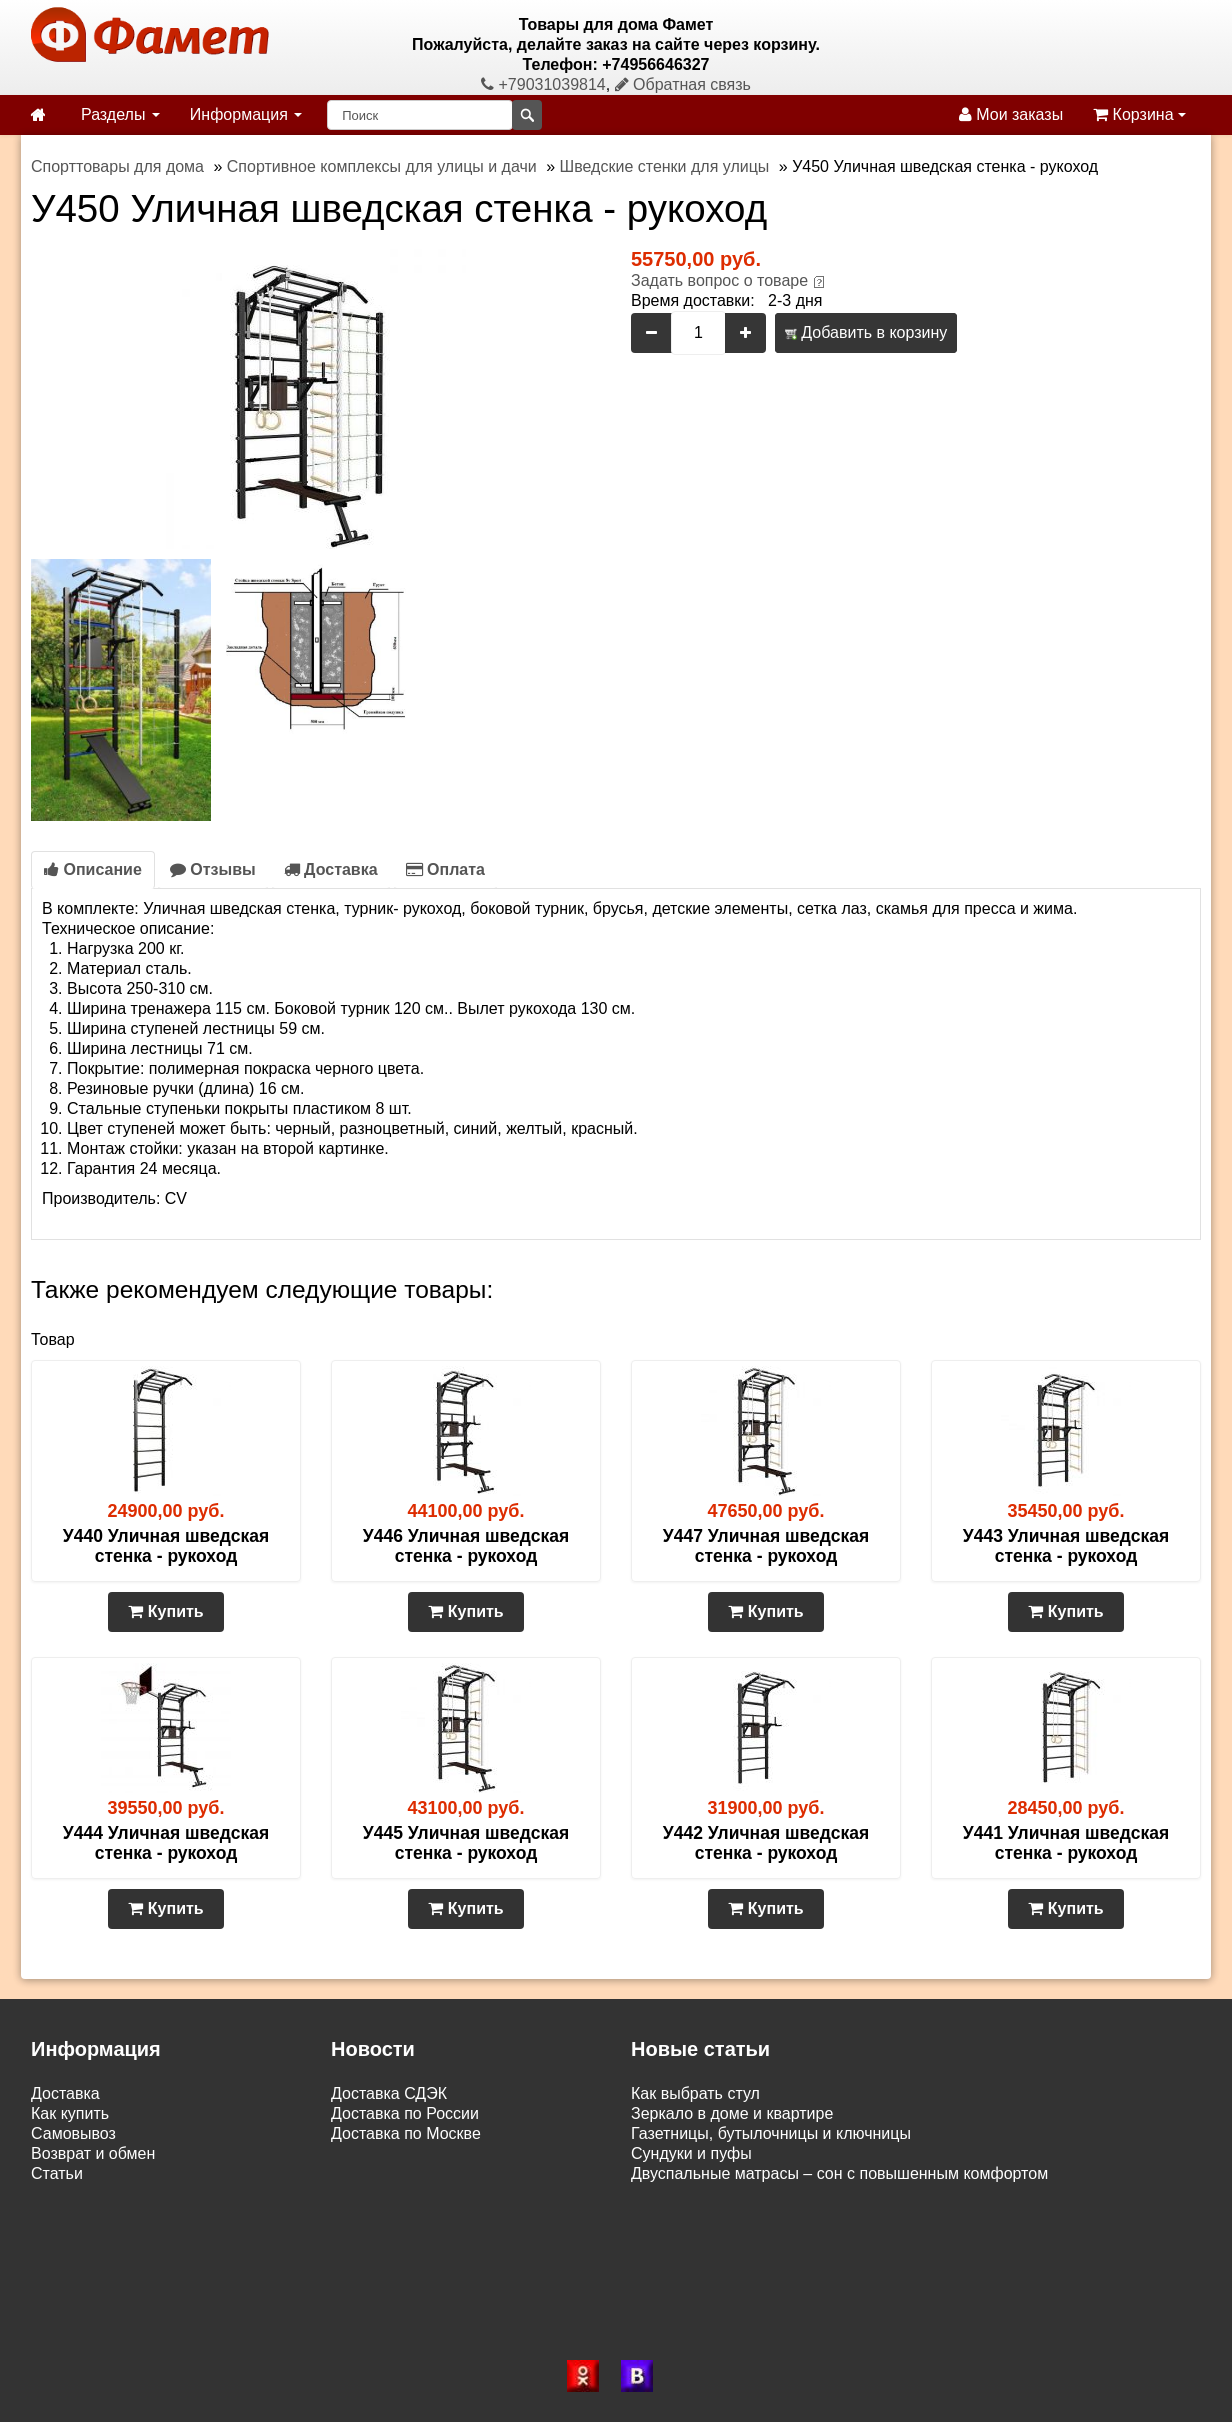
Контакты (65, 2193)
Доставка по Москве (406, 2133)
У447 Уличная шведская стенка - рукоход (766, 1546)
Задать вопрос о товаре (719, 280)
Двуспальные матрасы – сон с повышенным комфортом (839, 2173)
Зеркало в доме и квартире (732, 2113)
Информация (246, 114)
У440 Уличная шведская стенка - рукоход (166, 1546)
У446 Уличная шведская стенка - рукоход (466, 1546)
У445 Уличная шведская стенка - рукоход (466, 1843)
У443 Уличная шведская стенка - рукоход (1066, 1546)
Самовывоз (73, 2133)
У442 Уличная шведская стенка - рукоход (766, 1843)
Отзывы (213, 869)
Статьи (57, 2173)
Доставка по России (405, 2113)
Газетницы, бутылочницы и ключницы (771, 2133)
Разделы (120, 114)
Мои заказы (1011, 114)
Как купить (70, 2113)
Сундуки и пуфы (691, 2153)
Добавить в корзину (866, 332)
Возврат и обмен (93, 2153)
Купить (165, 1611)
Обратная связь (683, 84)
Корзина (1139, 114)
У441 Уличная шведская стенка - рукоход (1066, 1843)
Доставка (331, 869)
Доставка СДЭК (389, 2093)
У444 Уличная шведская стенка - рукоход (166, 1843)
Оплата (445, 869)
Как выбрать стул (695, 2093)
